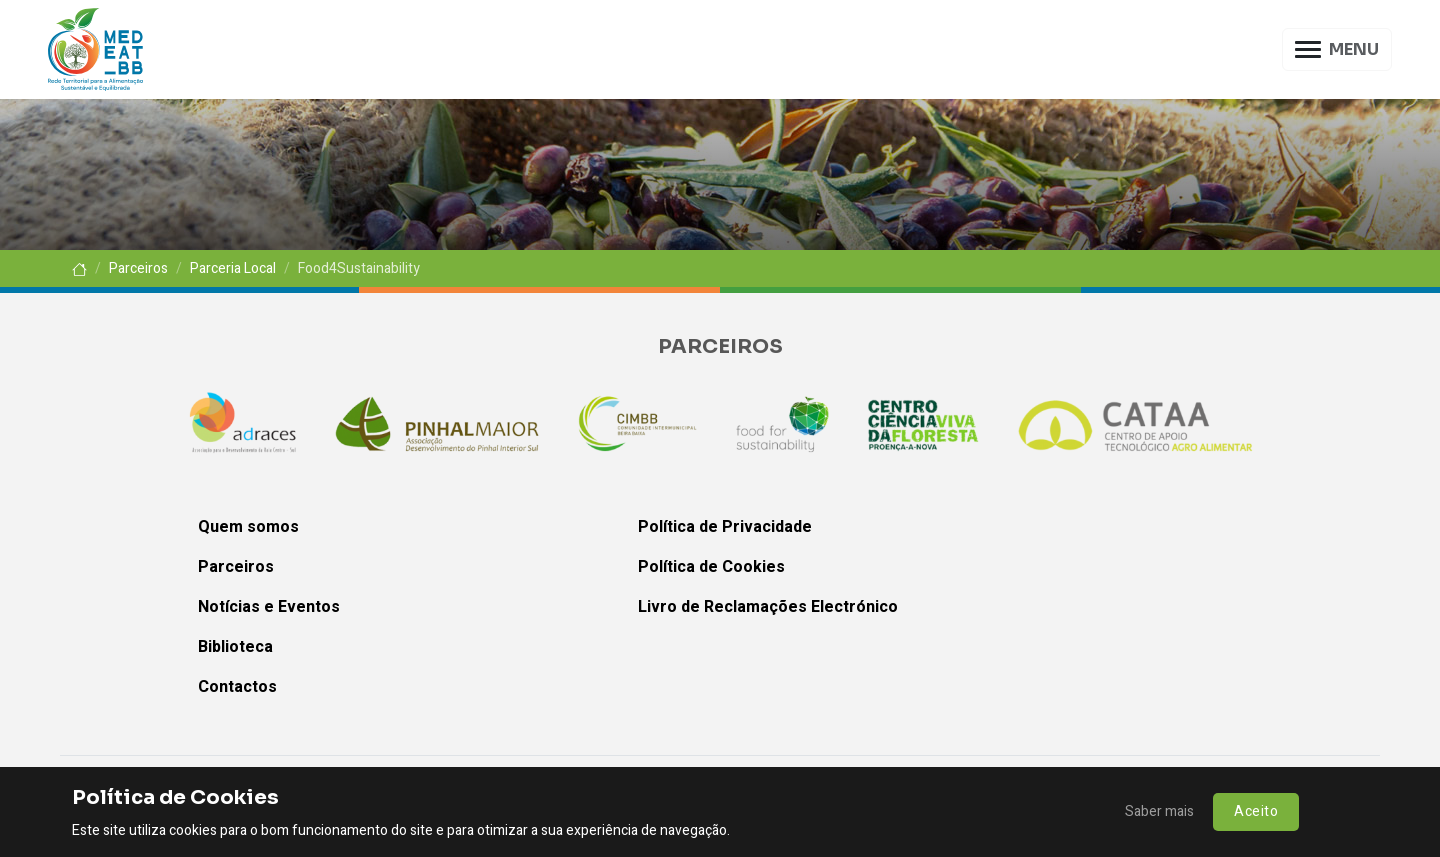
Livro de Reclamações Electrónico (768, 607)
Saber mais (1159, 811)
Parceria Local (233, 268)
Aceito (1256, 811)
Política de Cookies (711, 567)
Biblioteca (235, 647)
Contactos (237, 687)
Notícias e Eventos (269, 607)
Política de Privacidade (725, 527)
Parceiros (138, 268)
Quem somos (248, 527)
